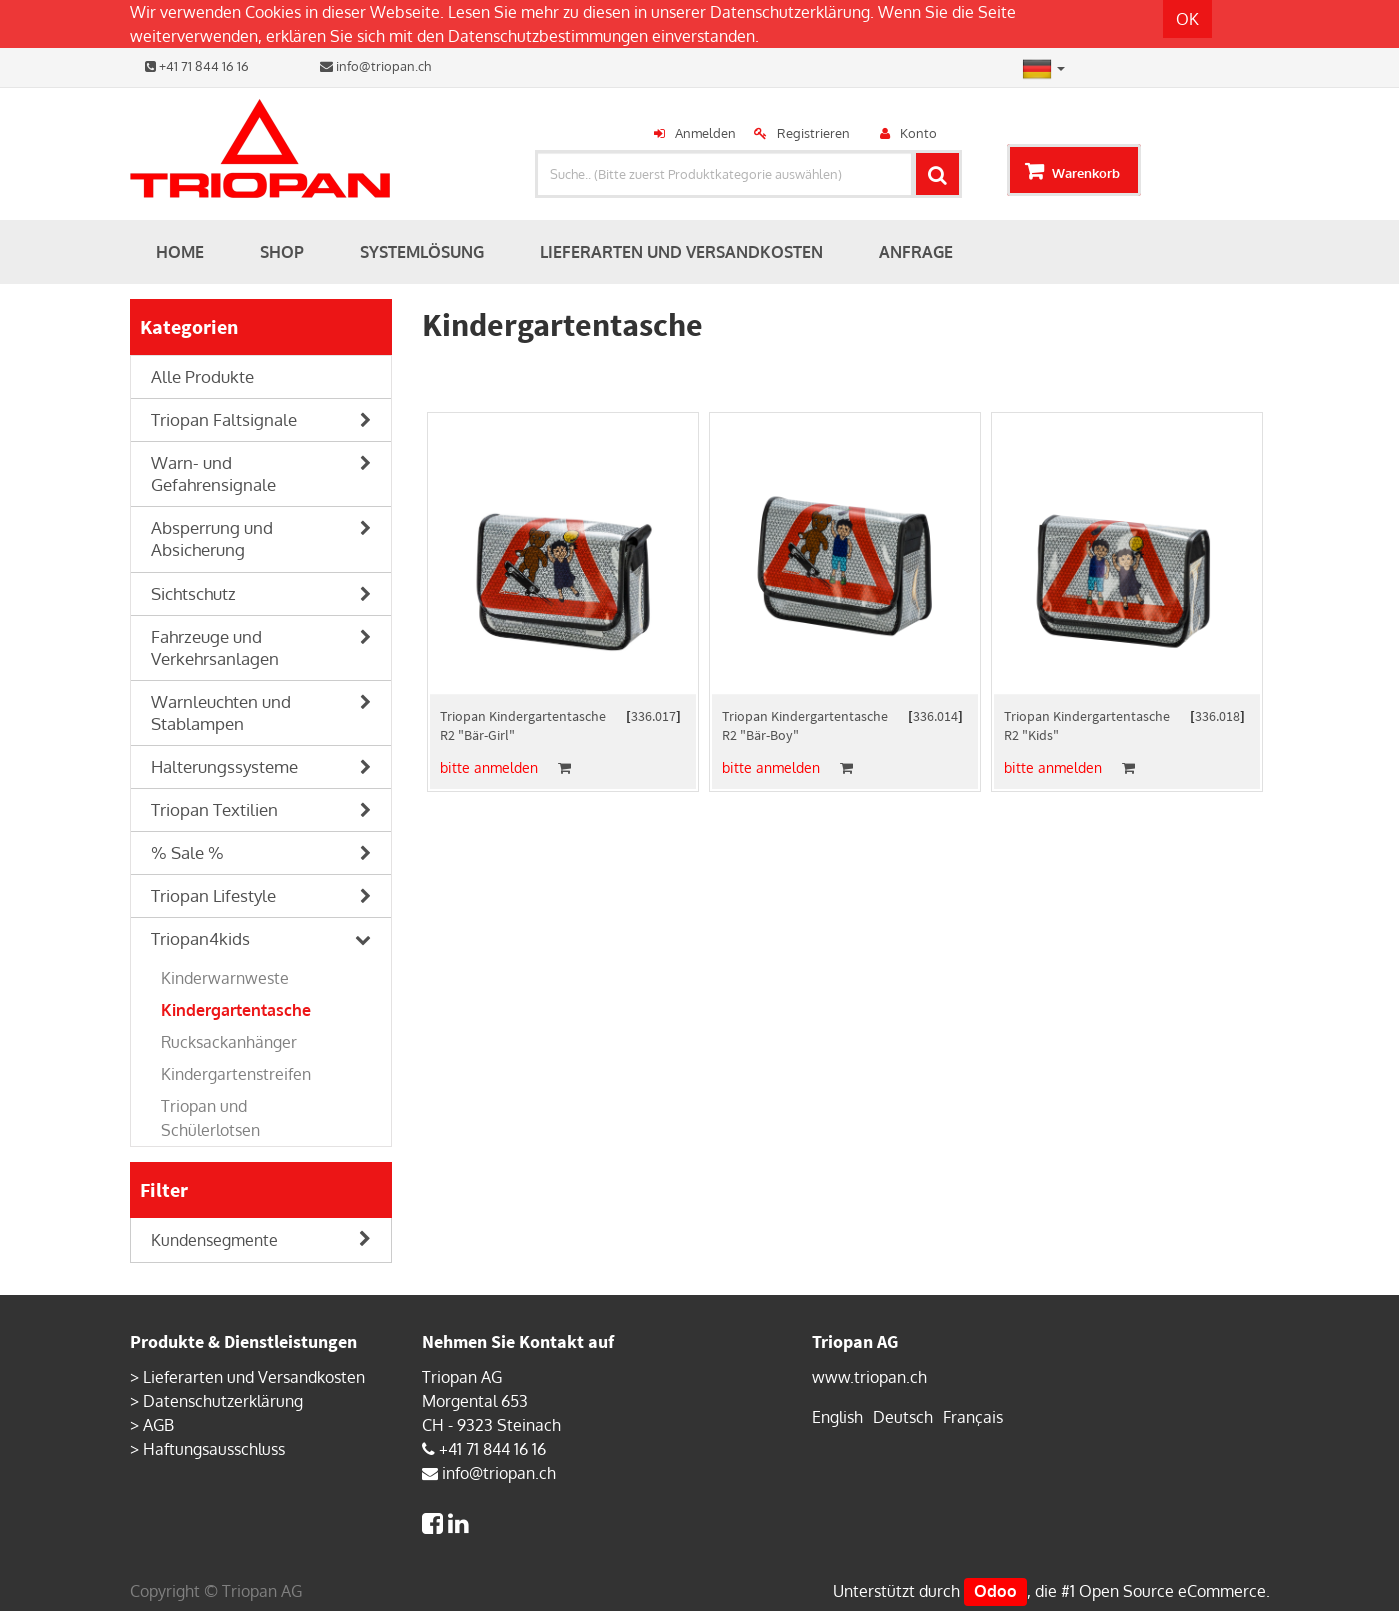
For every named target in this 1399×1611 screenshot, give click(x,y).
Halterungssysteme (224, 766)
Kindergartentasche (236, 1010)
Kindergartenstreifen (236, 1074)
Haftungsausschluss (214, 1449)
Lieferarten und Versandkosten (254, 1377)
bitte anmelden (489, 767)
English (837, 1417)
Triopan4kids (200, 938)
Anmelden (705, 133)
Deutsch (903, 1417)
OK (1187, 19)
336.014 (935, 716)
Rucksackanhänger (229, 1042)
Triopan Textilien (214, 809)
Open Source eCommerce (1172, 1591)
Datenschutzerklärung (790, 12)
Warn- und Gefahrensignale (213, 473)
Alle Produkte (202, 376)
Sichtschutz (193, 593)
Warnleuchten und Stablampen (221, 712)
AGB (158, 1425)
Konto (918, 133)
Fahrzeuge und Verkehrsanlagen (215, 647)
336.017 (653, 716)
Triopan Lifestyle (213, 895)
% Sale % (187, 852)
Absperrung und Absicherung (212, 538)
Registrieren (813, 133)
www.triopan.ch (869, 1377)
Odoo (995, 1591)
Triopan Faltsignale (224, 419)
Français (973, 1417)
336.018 (1217, 716)
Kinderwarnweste (225, 978)
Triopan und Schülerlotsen (210, 1118)
